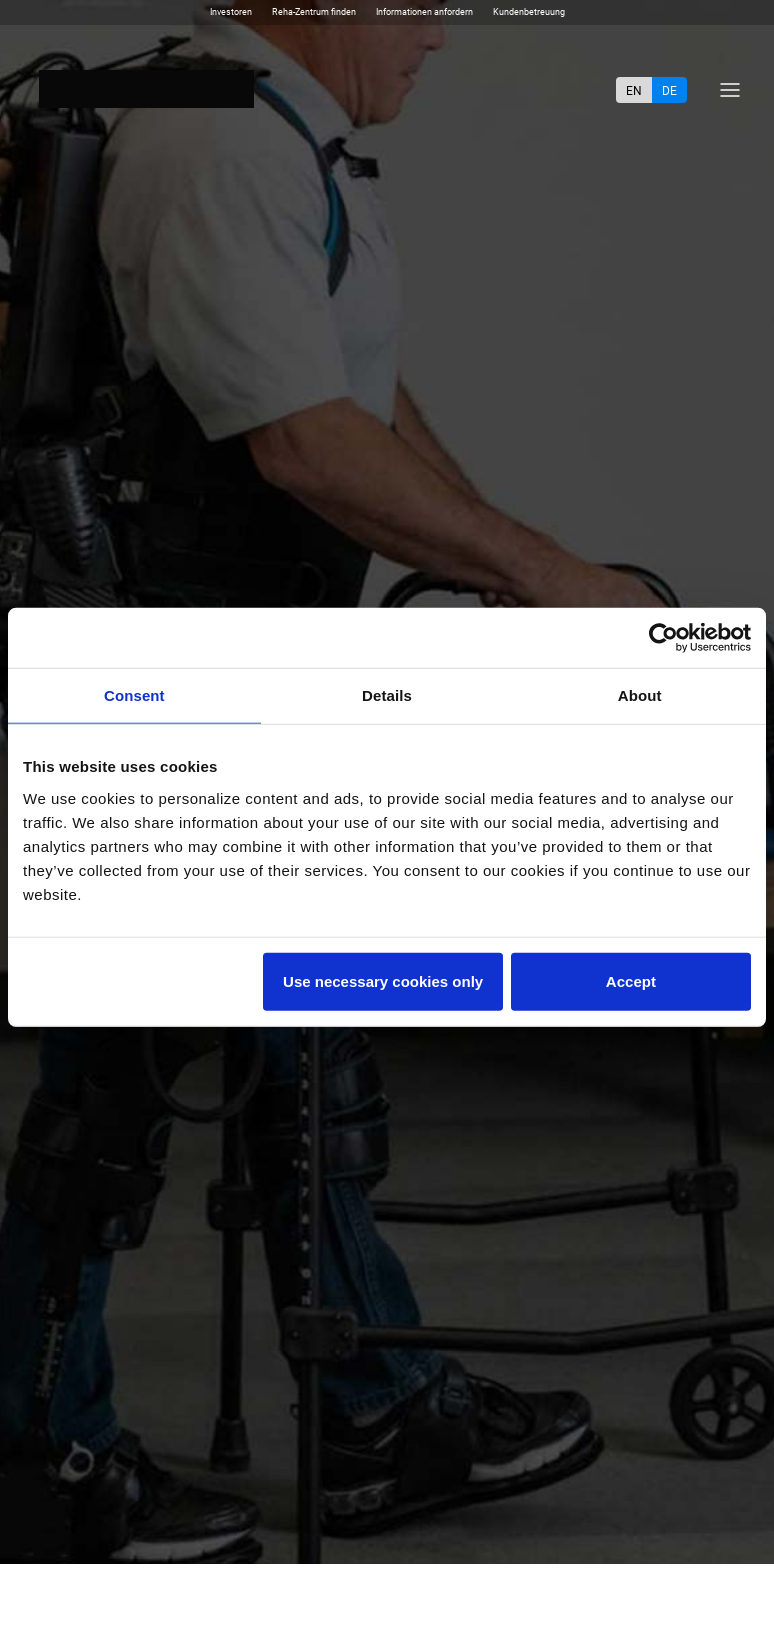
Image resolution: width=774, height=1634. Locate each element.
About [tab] (640, 695)
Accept (631, 980)
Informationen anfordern (424, 12)
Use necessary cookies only (383, 980)
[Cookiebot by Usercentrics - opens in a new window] (663, 638)
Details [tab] (387, 695)
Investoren (231, 12)
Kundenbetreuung (529, 12)
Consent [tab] (134, 695)
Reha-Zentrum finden (314, 12)
